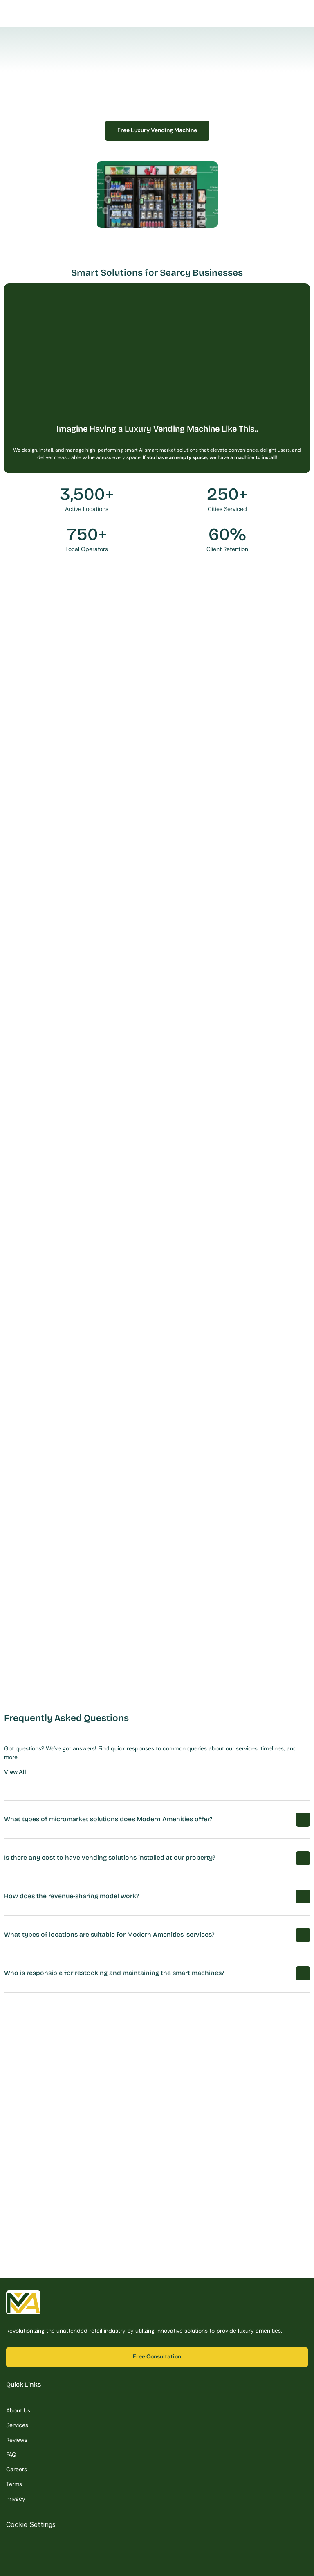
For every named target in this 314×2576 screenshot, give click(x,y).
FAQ (11, 2454)
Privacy (15, 2498)
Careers (16, 2469)
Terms (14, 2484)
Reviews (16, 2439)
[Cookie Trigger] (31, 2524)
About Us (18, 2410)
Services (17, 2425)
